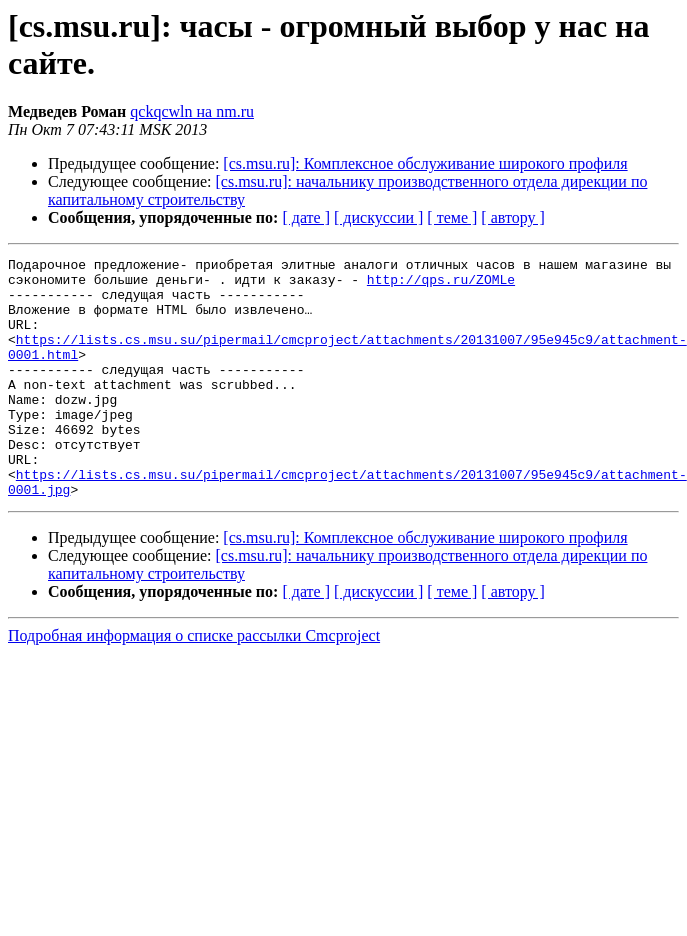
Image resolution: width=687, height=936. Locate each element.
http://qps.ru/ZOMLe (441, 285)
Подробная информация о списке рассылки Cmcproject (194, 683)
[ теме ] (452, 217)
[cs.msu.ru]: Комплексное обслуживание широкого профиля (425, 163)
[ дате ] (306, 217)
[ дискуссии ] (378, 217)
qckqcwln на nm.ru (192, 111)
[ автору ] (512, 217)
